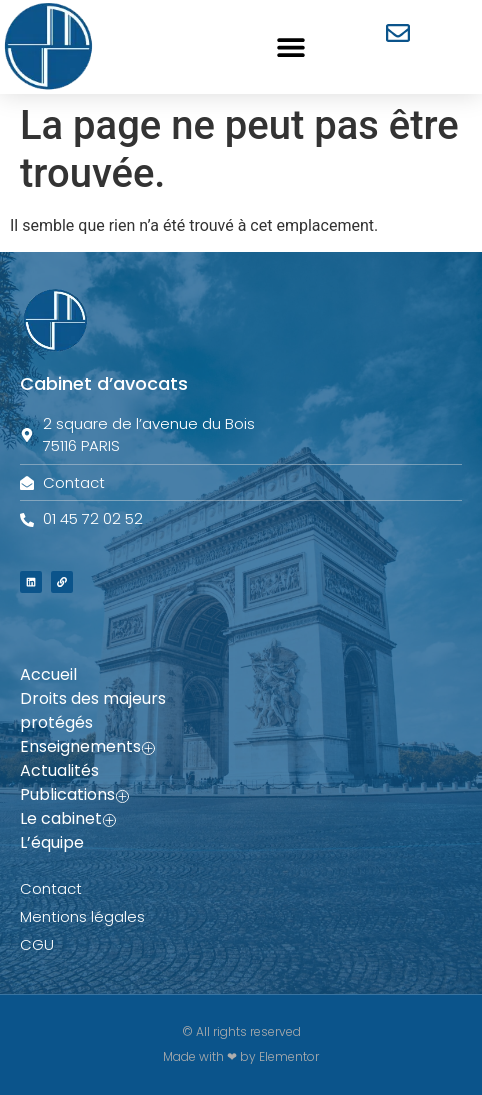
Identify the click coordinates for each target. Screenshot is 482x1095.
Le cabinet (68, 819)
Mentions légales (82, 916)
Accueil (48, 674)
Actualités (59, 770)
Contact (51, 888)
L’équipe (52, 842)
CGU (37, 944)
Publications (74, 795)
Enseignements (87, 747)
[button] (290, 46)
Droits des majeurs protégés (93, 710)
